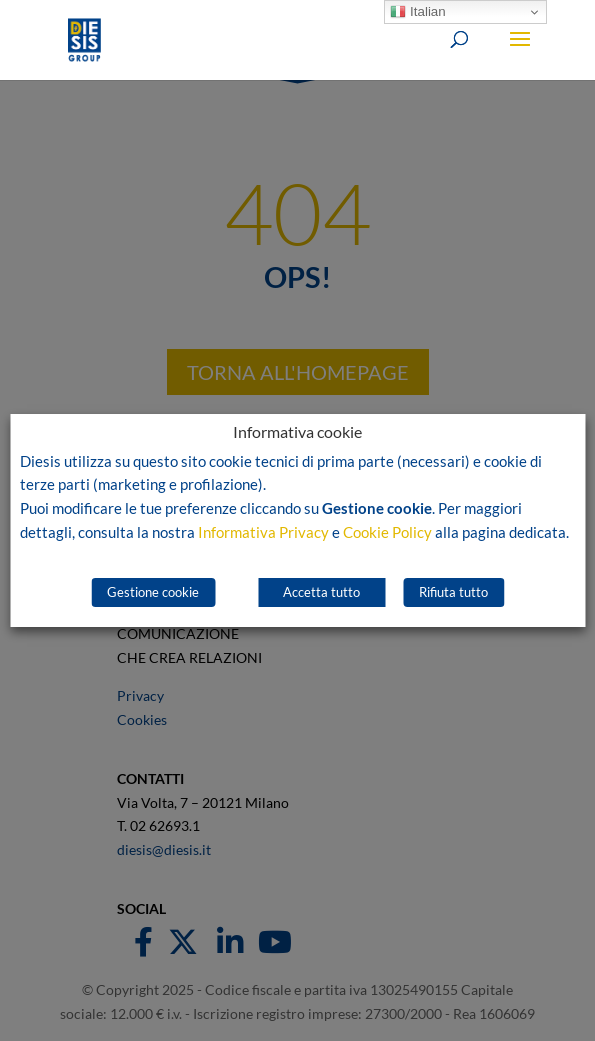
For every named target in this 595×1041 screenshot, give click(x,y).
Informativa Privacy (263, 532)
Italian (417, 12)
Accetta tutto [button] (321, 592)
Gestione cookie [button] (153, 592)
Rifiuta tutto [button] (453, 592)
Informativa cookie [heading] (297, 432)
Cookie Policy (387, 532)
